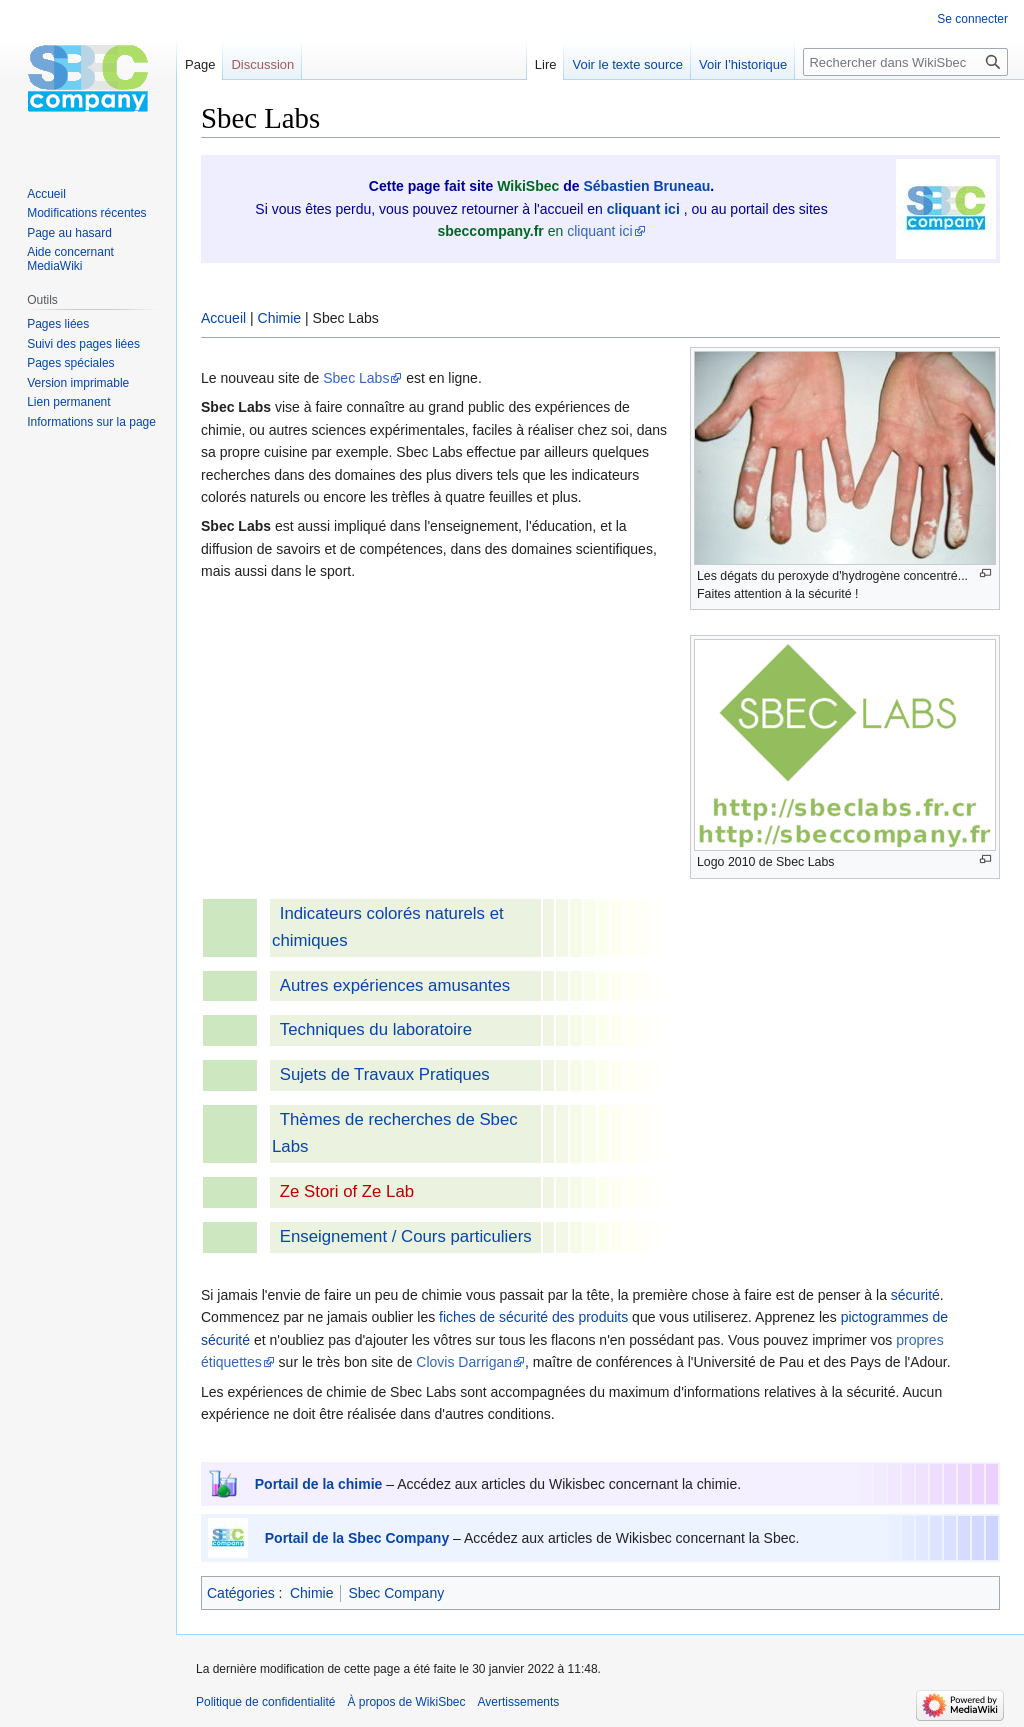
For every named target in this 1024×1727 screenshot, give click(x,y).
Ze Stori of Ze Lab (347, 1191)
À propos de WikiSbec (406, 1702)
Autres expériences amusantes (395, 985)
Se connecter (972, 19)
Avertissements (519, 1702)
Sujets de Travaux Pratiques (385, 1074)
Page (200, 64)
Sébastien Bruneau (646, 186)
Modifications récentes (86, 213)
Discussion (262, 64)
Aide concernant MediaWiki (70, 259)
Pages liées (58, 324)
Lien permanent (68, 402)
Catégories (241, 1593)
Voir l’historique (743, 64)
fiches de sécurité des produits (533, 1317)
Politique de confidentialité (265, 1702)
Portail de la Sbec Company (357, 1538)
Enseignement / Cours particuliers (406, 1236)
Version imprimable (78, 383)
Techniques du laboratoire (376, 1029)
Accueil (223, 318)
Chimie (280, 318)
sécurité (915, 1295)
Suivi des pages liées (83, 344)
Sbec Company (396, 1593)
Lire (546, 64)
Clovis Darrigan (464, 1362)
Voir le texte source (627, 64)
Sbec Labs (356, 378)
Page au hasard (69, 233)
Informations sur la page (91, 422)
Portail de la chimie (319, 1484)
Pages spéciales (70, 363)
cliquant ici (599, 231)
